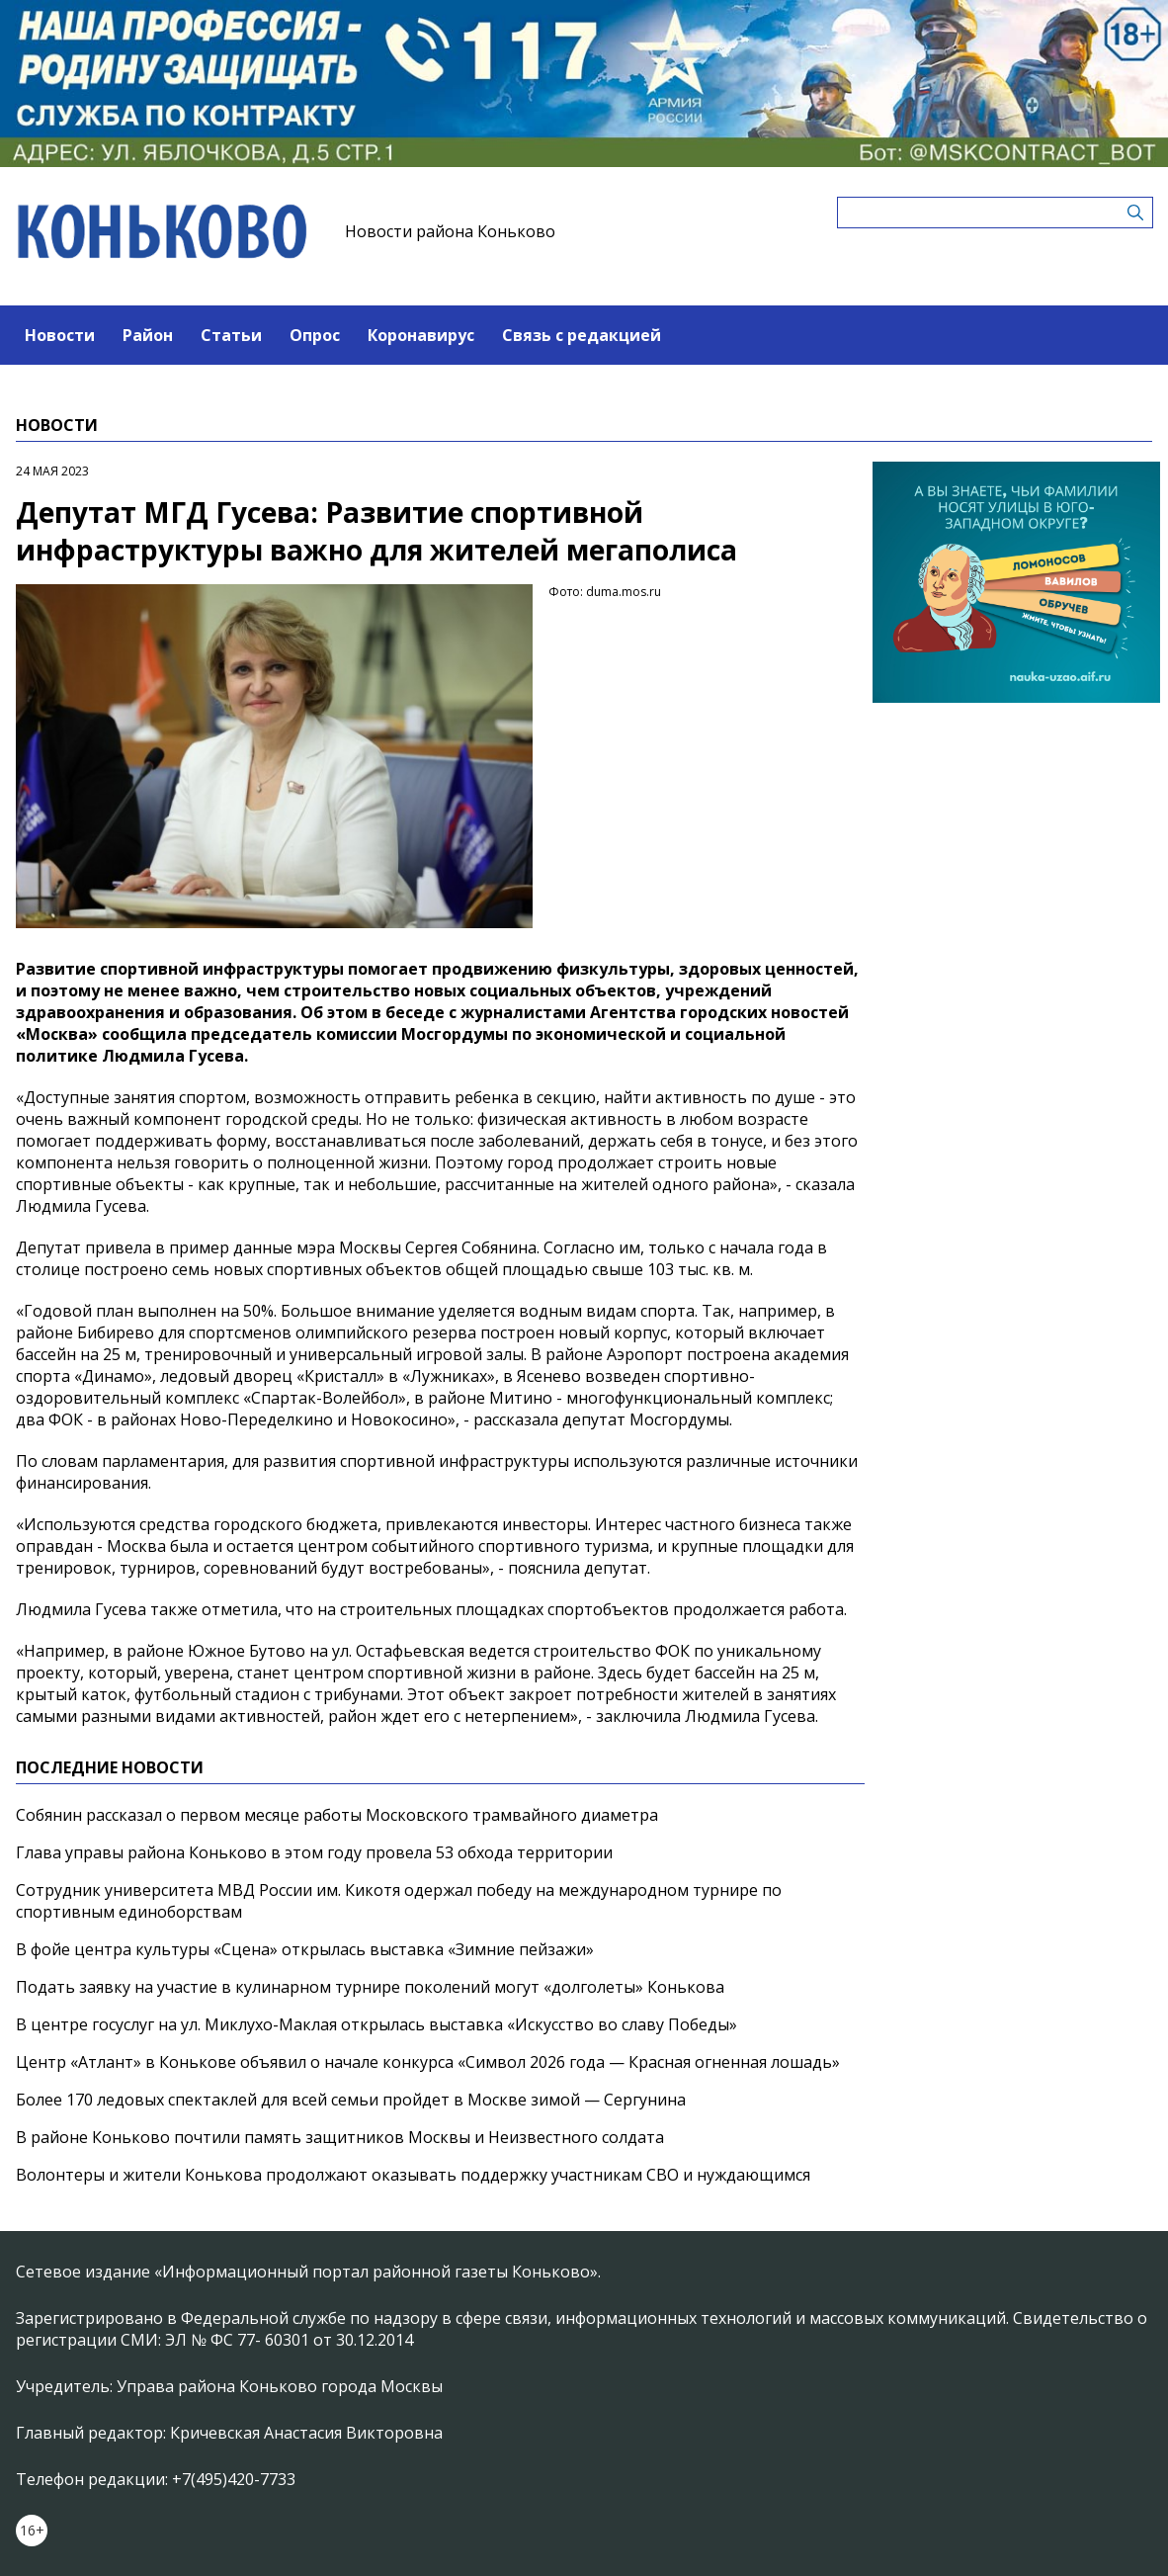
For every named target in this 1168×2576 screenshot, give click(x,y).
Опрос (315, 335)
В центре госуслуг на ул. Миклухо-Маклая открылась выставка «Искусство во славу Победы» (376, 2024)
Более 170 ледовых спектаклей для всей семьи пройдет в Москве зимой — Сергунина (351, 2099)
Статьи (231, 335)
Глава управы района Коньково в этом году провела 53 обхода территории (314, 1852)
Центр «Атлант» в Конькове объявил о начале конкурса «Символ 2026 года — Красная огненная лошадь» (430, 2062)
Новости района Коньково (450, 231)
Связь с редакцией (581, 335)
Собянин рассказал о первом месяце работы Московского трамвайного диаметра (337, 1815)
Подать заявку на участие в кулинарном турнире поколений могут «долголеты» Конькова (370, 1987)
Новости (60, 335)
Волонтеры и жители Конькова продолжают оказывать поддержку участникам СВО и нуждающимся (413, 2175)
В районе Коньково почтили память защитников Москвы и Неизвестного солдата (340, 2137)
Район (148, 335)
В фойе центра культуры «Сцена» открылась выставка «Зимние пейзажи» (305, 1949)
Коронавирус (421, 335)
